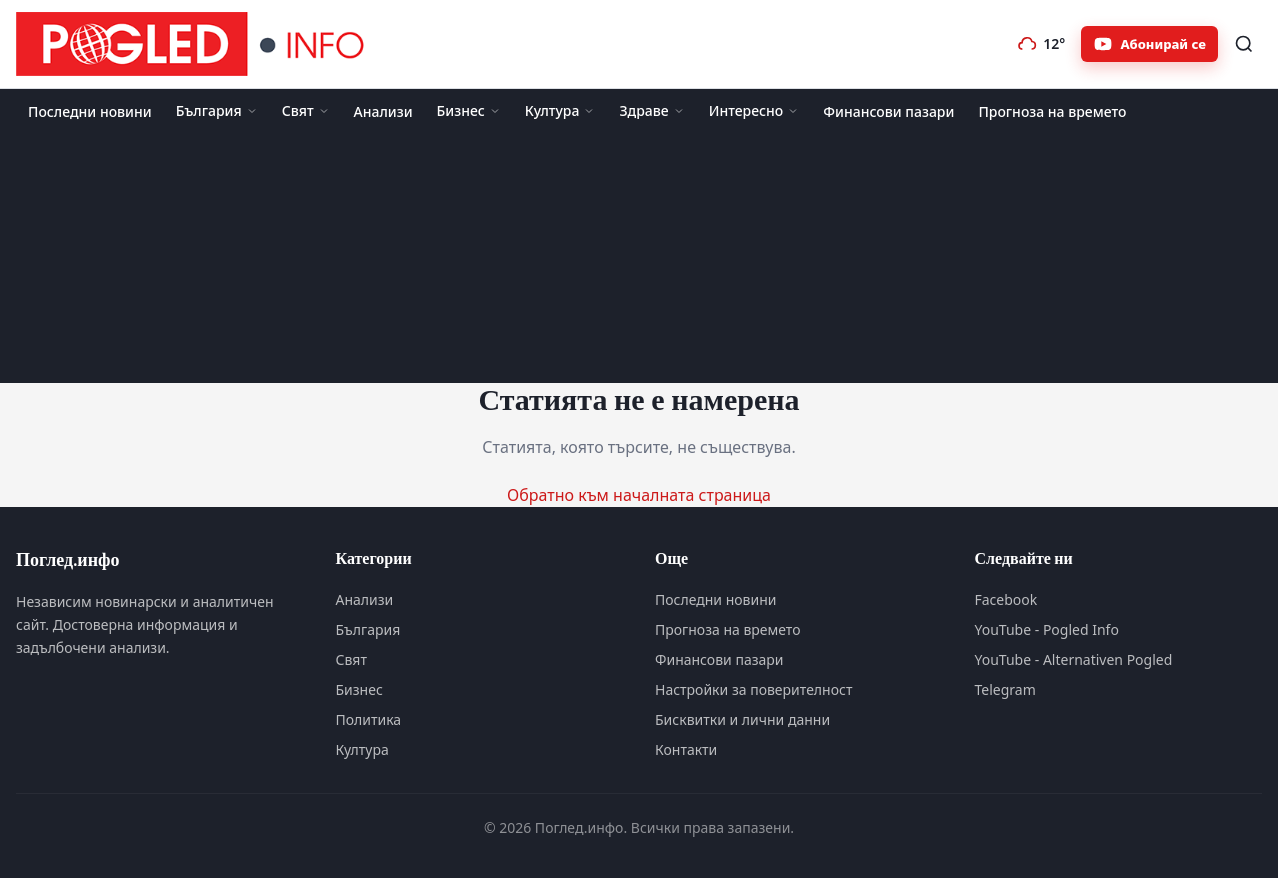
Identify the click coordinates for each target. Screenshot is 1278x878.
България (217, 110)
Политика (369, 719)
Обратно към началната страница (639, 495)
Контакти (686, 749)
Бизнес (469, 110)
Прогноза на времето (1052, 111)
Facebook (1006, 599)
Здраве (651, 110)
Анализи (383, 111)
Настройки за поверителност (753, 689)
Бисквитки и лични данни (742, 719)
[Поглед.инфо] (196, 44)
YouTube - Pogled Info (1047, 629)
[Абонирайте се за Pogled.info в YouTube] (1149, 44)
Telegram (1005, 689)
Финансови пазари (888, 111)
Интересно (754, 110)
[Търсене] (1244, 44)
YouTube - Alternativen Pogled (1074, 659)
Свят (306, 110)
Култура (560, 110)
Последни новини (90, 111)
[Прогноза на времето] (1041, 44)
